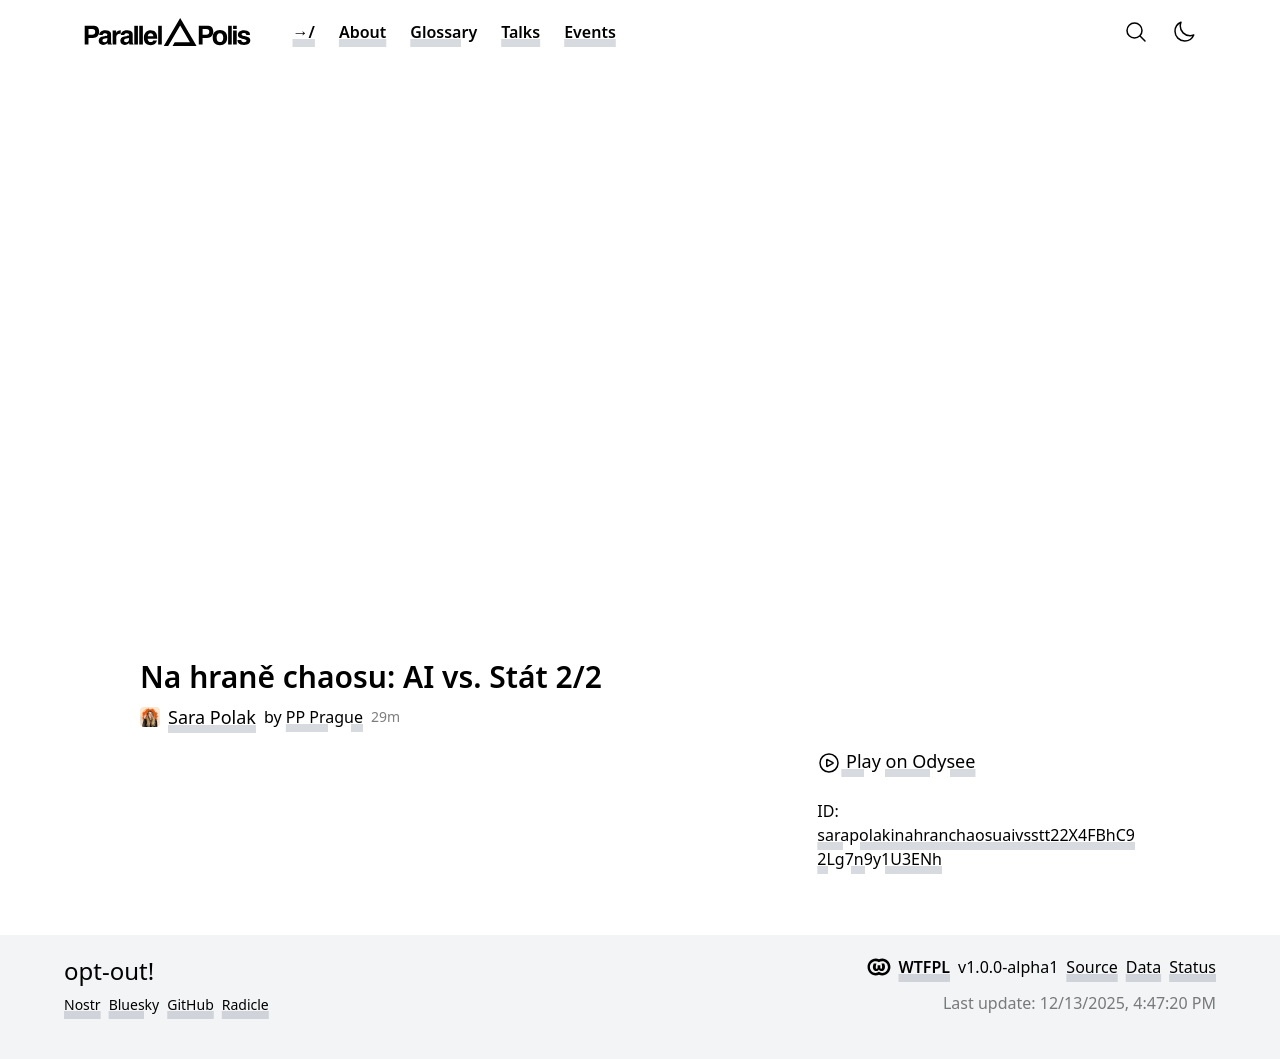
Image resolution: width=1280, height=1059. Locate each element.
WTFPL (925, 967)
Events (590, 32)
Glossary (443, 32)
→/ (304, 32)
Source (1091, 967)
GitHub (190, 1004)
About (362, 32)
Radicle (245, 1004)
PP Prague (324, 717)
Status (1192, 967)
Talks (520, 32)
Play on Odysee (896, 761)
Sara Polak (212, 717)
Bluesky (134, 1004)
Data (1143, 967)
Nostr (82, 1004)
